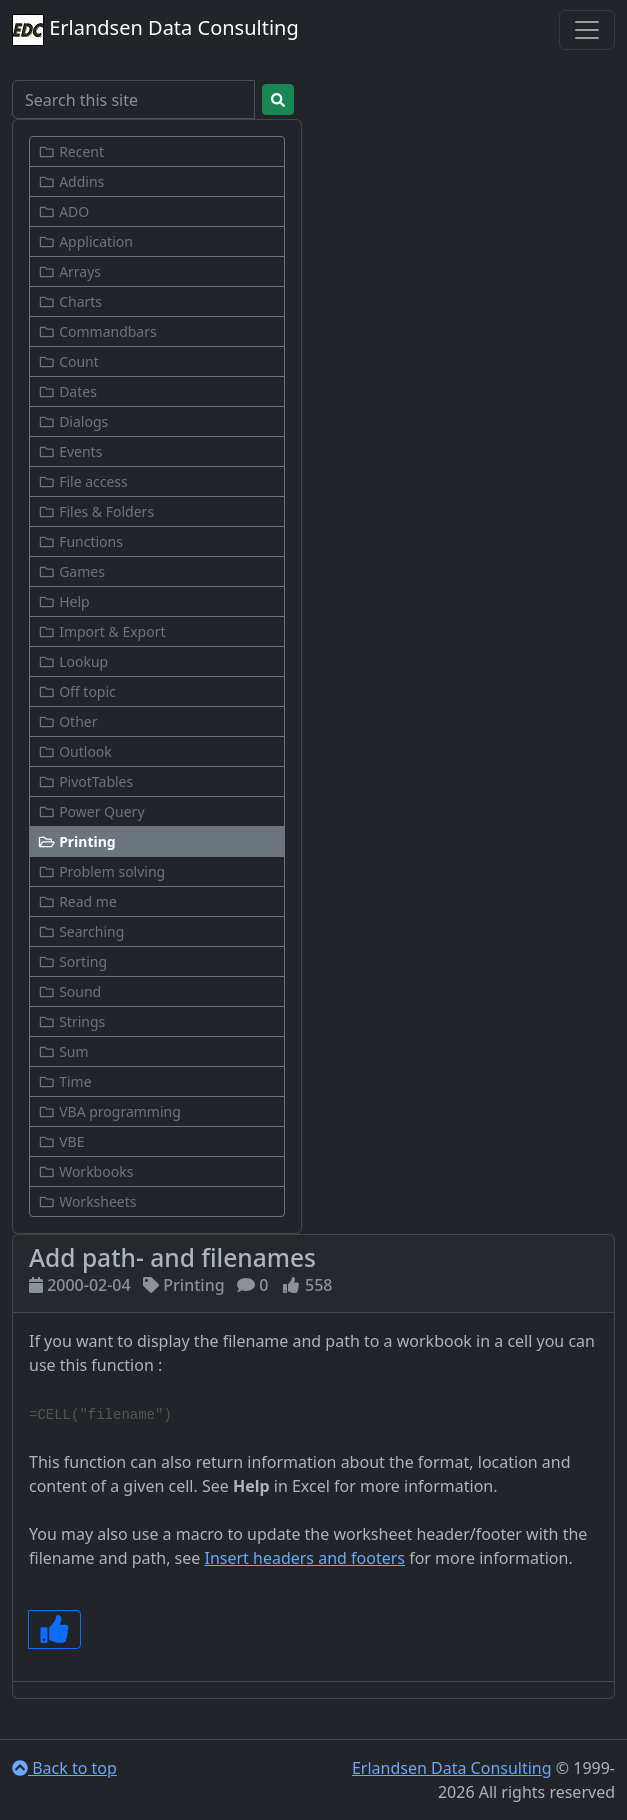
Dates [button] (67, 391)
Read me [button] (77, 901)
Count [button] (68, 361)
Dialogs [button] (73, 421)
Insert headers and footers (304, 1558)
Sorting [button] (72, 961)
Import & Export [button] (102, 631)
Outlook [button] (75, 751)
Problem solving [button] (101, 871)
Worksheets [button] (87, 1201)
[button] (157, 841)
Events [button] (70, 451)
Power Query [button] (91, 811)
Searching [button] (81, 931)
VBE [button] (61, 1141)
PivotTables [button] (85, 781)
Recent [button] (71, 151)
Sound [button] (69, 991)
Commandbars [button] (97, 331)
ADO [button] (63, 211)
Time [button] (65, 1081)
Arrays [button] (69, 271)
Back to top (64, 1768)
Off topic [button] (77, 691)
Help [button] (64, 601)
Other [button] (67, 721)
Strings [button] (71, 1021)
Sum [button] (63, 1051)
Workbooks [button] (85, 1171)
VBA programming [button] (109, 1111)
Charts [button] (70, 301)
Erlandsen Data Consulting (155, 30)
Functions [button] (80, 541)
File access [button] (83, 481)
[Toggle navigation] (587, 30)
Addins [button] (71, 181)
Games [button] (71, 571)
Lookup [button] (73, 661)
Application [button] (85, 241)
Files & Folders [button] (96, 511)
